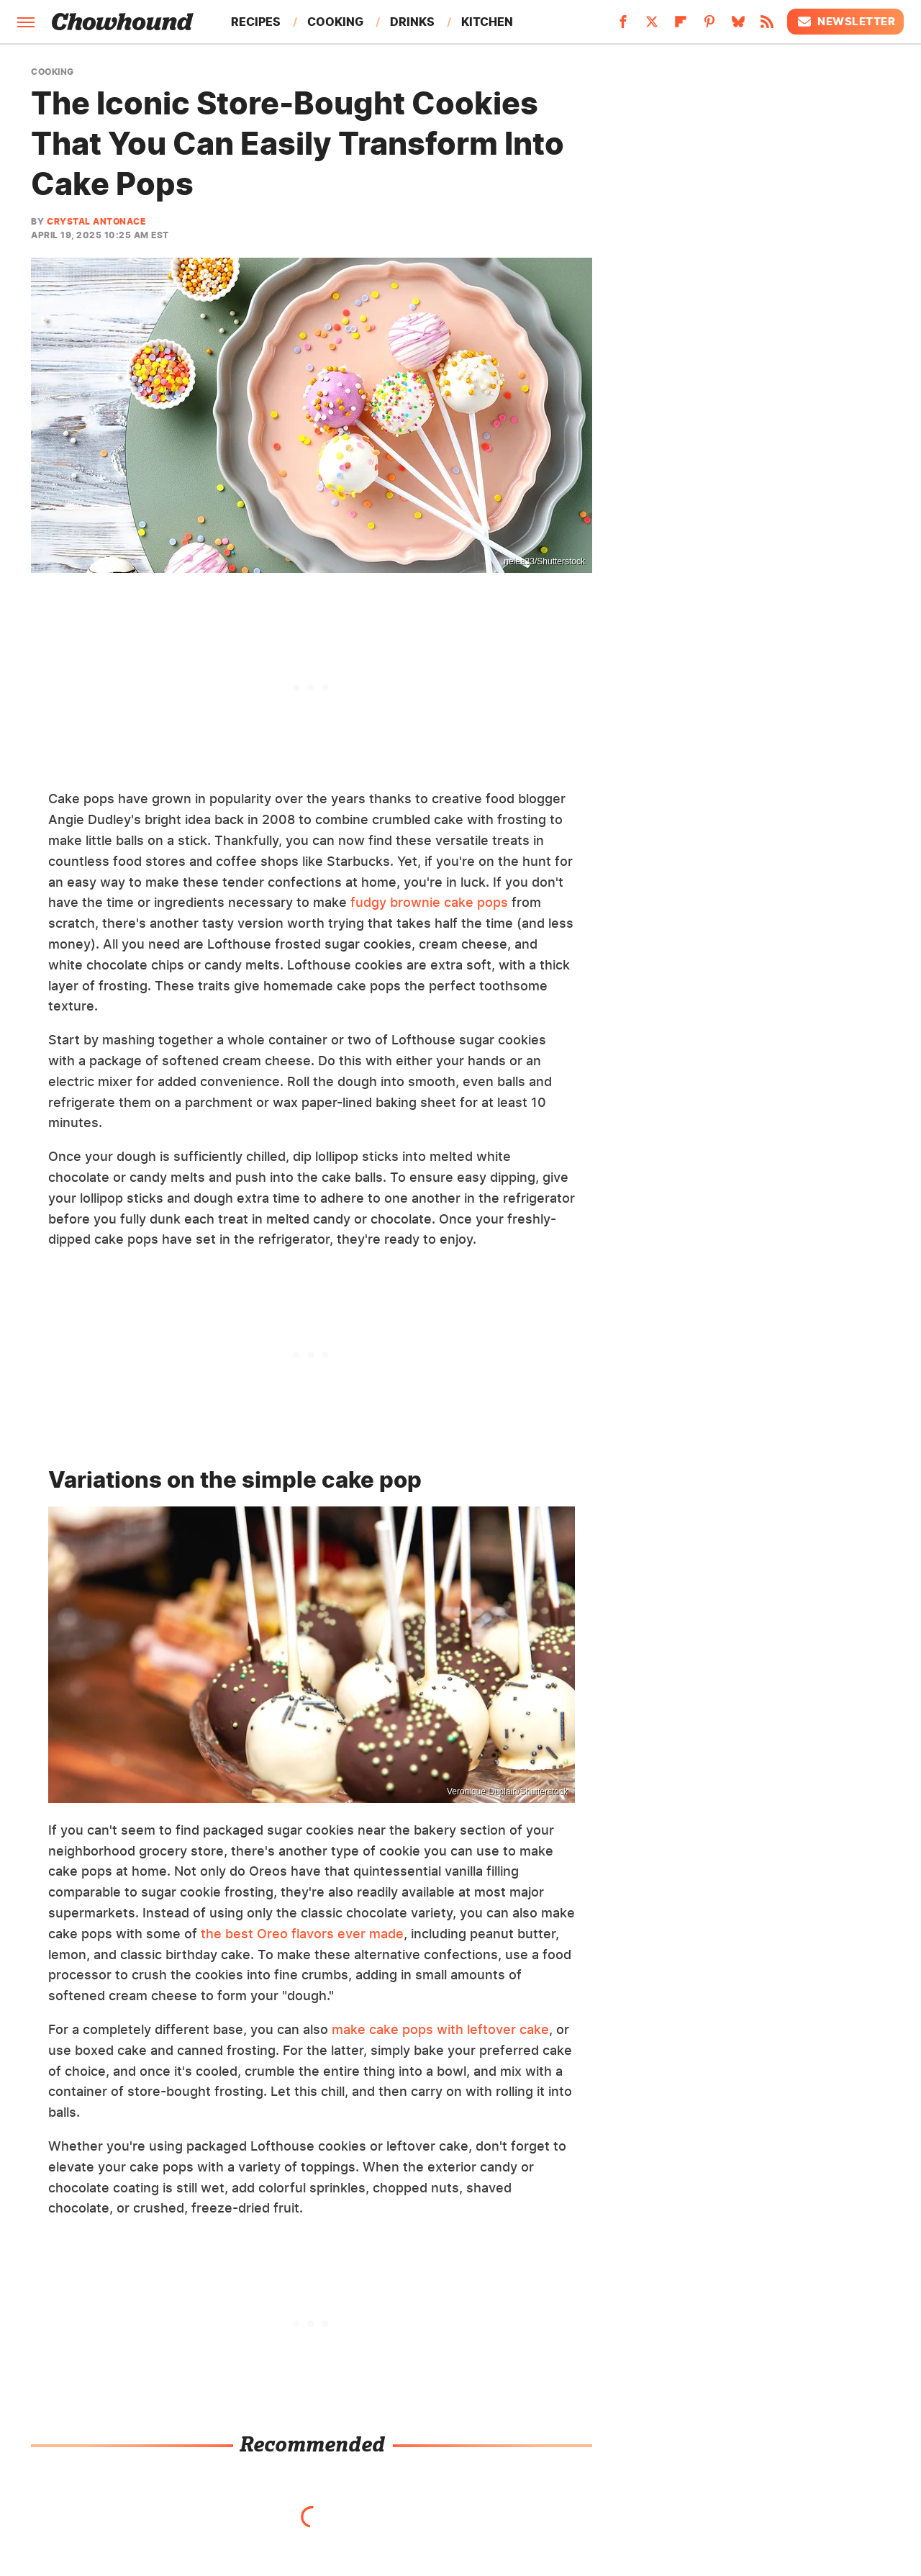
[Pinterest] (709, 26)
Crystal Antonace (96, 221)
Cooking (335, 21)
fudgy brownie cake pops (429, 902)
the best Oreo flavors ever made (302, 1933)
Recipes (256, 21)
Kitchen (487, 21)
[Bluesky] (738, 26)
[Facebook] (623, 26)
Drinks (412, 21)
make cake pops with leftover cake (440, 2029)
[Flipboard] (680, 26)
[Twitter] (652, 26)
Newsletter (845, 21)
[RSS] (767, 26)
